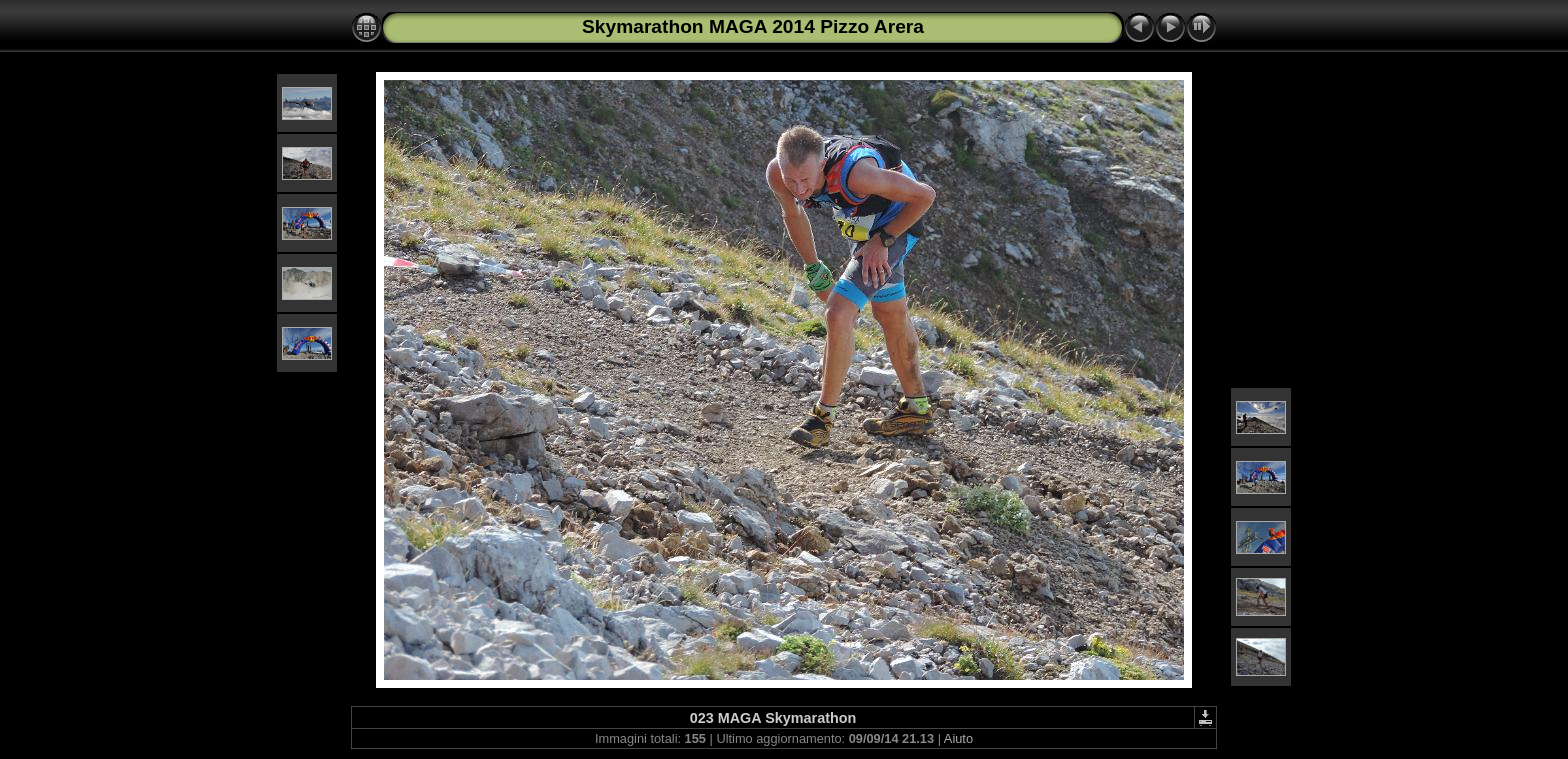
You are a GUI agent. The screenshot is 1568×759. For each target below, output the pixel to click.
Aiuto (958, 738)
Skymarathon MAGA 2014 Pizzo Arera (753, 26)
